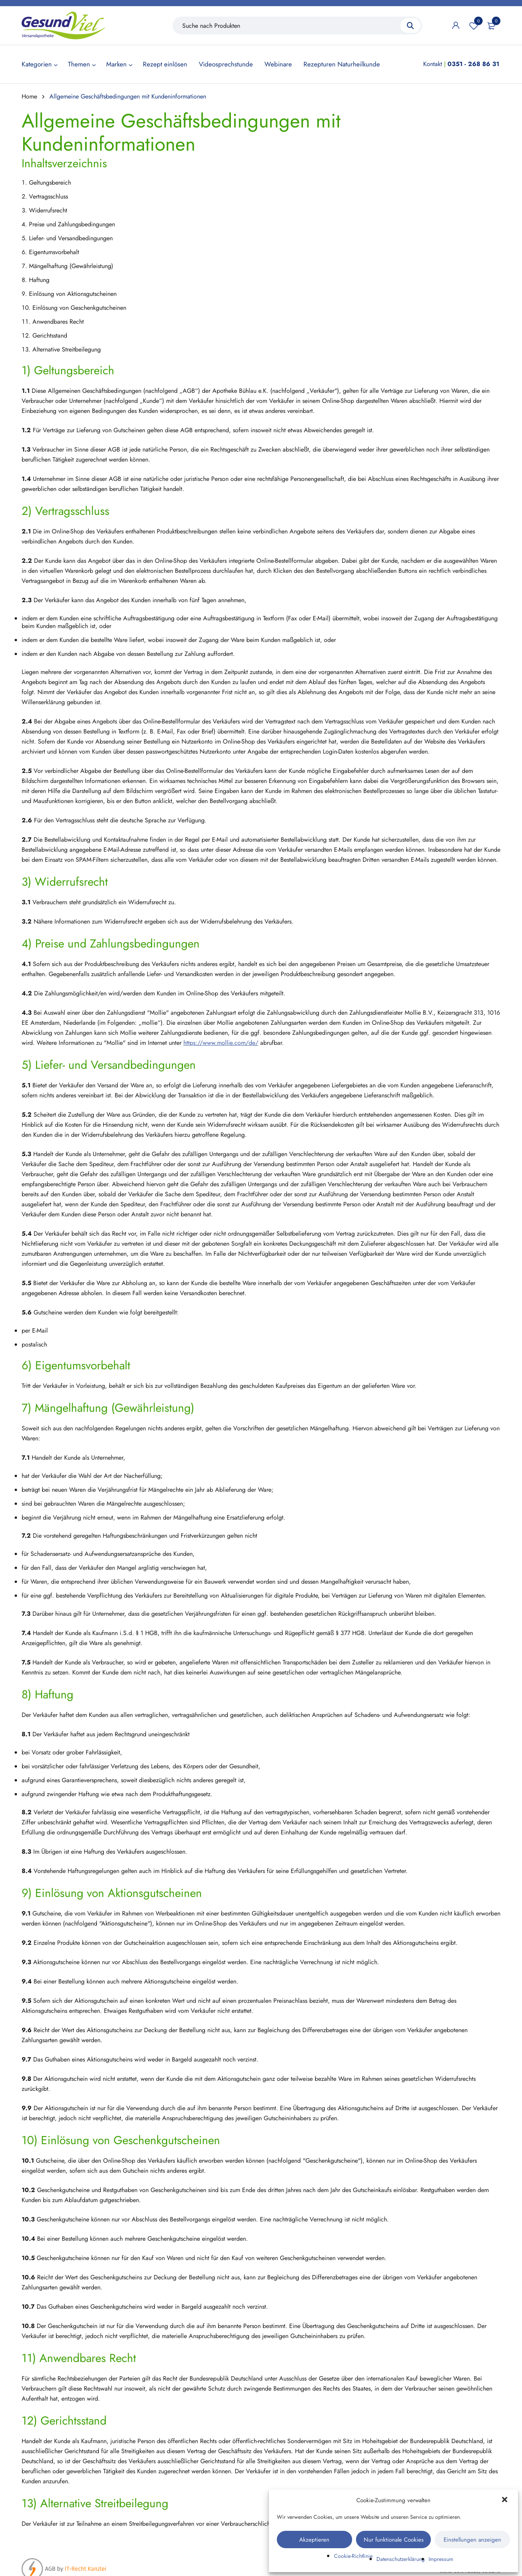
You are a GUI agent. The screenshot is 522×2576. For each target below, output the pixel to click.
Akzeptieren (314, 2539)
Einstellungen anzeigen (472, 2539)
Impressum (441, 2559)
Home (29, 96)
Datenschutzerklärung (400, 2559)
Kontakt (432, 63)
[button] (505, 2500)
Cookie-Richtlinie (353, 2556)
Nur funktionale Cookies (394, 2539)
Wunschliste (474, 25)
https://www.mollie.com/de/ (220, 1042)
